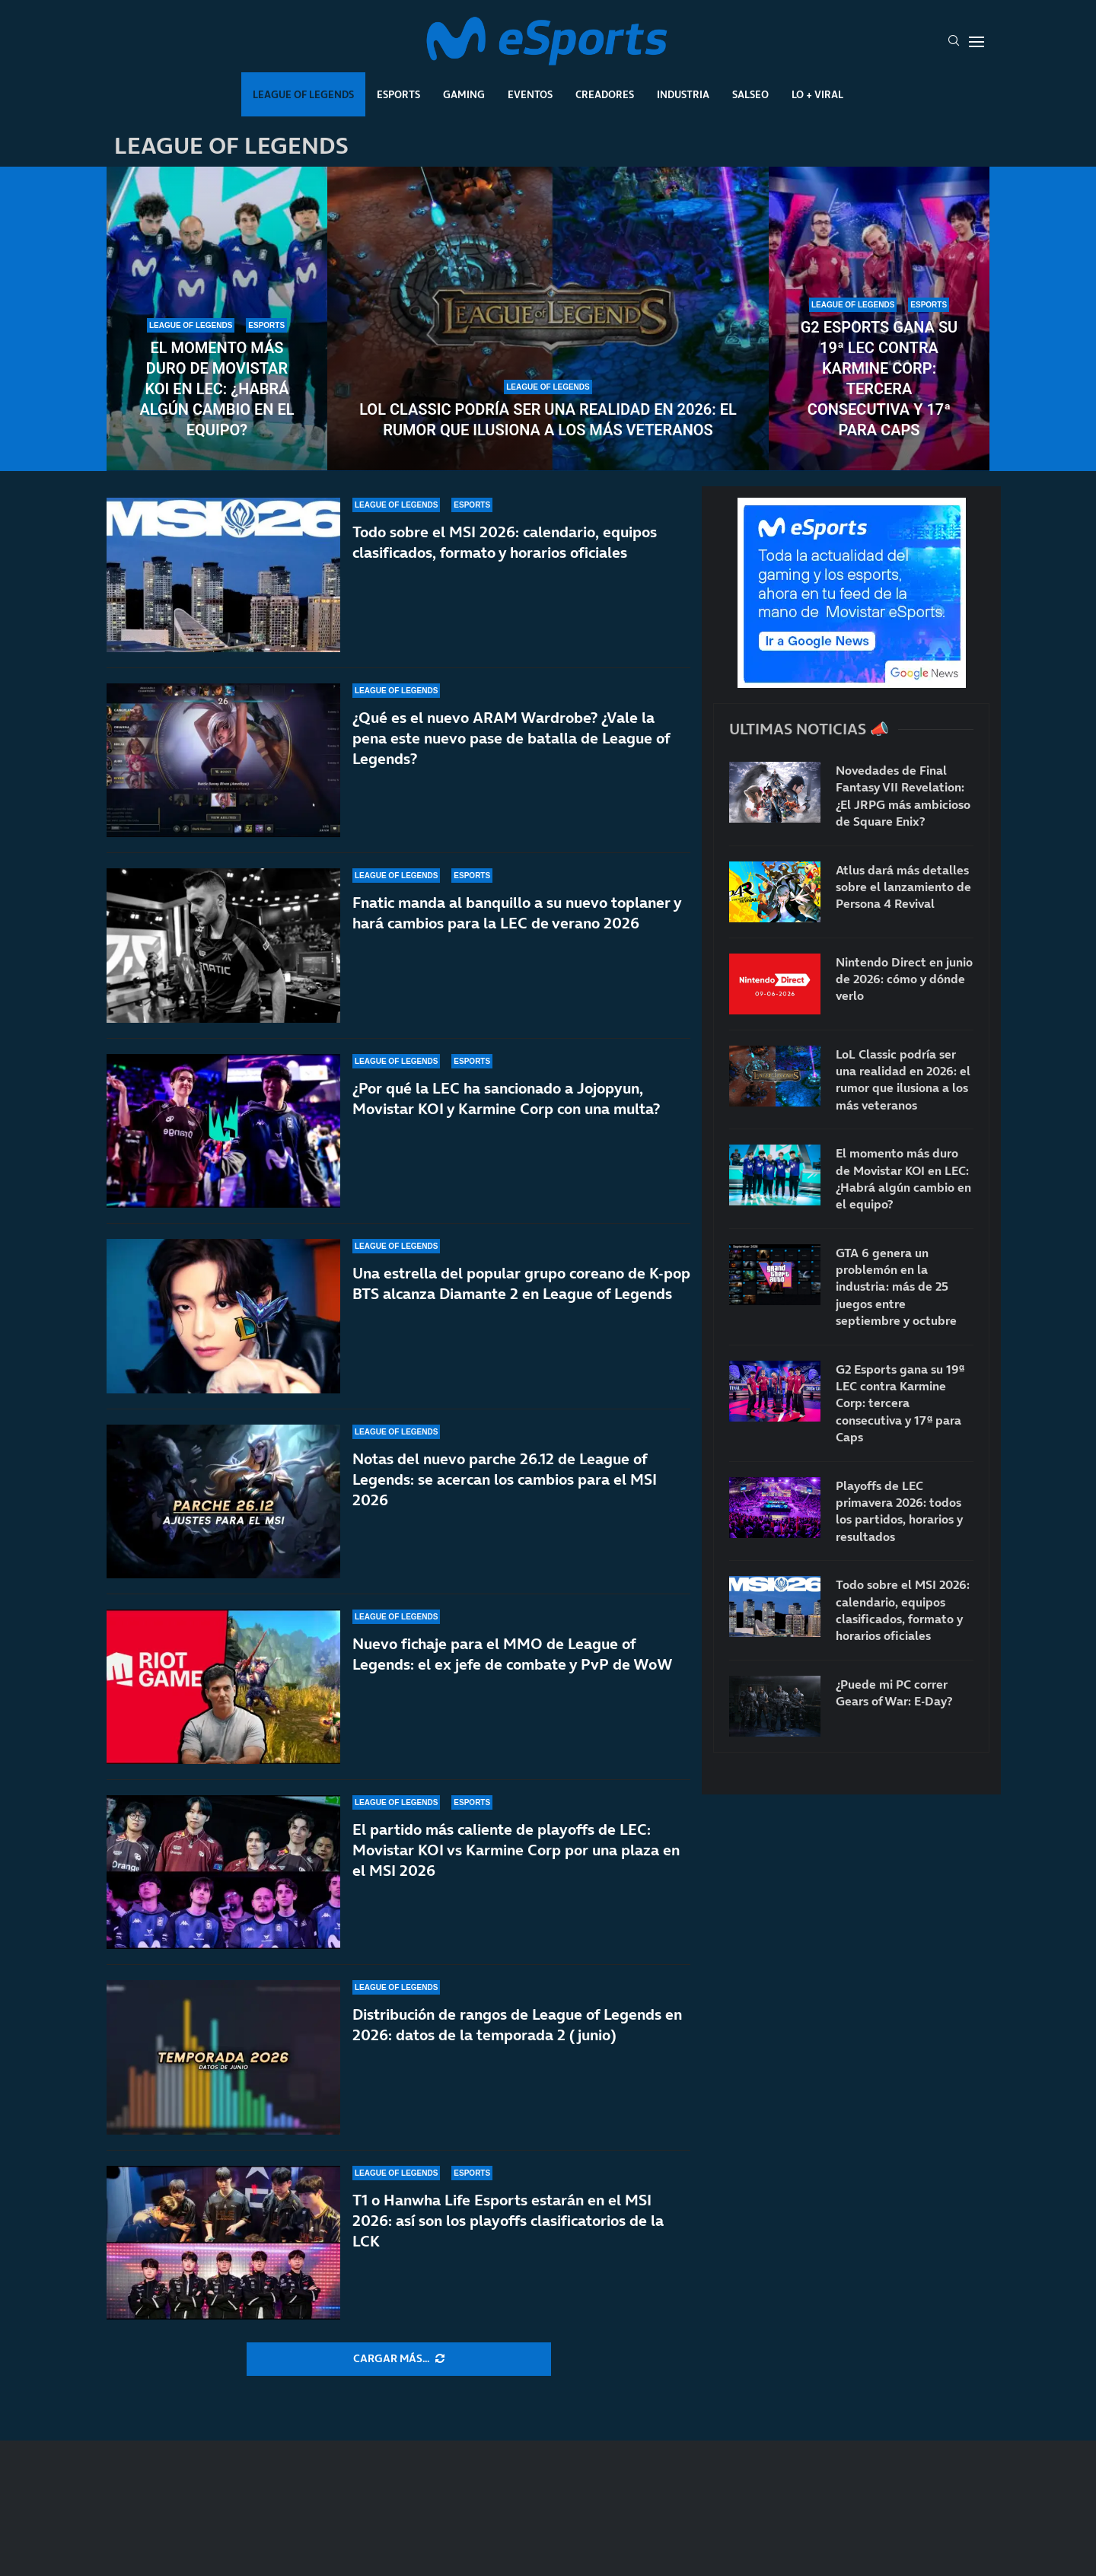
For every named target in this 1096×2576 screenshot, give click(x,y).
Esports (398, 94)
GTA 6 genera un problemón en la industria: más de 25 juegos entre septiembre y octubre (896, 1286)
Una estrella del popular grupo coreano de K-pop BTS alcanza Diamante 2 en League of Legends (521, 1283)
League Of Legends (303, 94)
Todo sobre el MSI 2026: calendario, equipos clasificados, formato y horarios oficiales (504, 542)
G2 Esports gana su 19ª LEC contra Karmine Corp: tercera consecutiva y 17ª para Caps (879, 378)
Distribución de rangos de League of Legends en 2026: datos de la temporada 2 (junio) (517, 2025)
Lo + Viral (817, 94)
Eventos (530, 94)
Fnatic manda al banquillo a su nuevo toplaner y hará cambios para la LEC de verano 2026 (516, 913)
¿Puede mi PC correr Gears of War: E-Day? (894, 1692)
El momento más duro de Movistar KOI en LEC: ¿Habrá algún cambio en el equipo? (216, 389)
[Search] (953, 42)
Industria (683, 94)
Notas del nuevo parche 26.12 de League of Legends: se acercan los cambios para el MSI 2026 (504, 1485)
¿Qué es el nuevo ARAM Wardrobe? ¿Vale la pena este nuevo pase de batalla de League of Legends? (511, 738)
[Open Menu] (976, 41)
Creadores (604, 94)
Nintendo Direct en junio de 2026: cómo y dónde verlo (904, 979)
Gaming (464, 94)
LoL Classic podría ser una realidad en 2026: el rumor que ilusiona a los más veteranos (548, 419)
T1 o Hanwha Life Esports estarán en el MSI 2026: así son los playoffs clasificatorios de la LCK (508, 2220)
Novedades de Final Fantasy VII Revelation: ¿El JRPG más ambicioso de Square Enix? (903, 795)
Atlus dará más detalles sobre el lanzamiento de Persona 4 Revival (903, 886)
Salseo (750, 94)
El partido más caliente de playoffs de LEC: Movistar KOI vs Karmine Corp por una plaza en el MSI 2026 (516, 1850)
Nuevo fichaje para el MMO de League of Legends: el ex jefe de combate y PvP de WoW (512, 1654)
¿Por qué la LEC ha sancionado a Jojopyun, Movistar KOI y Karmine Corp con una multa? (506, 1098)
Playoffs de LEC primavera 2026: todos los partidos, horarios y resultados (899, 1511)
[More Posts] (399, 2359)
